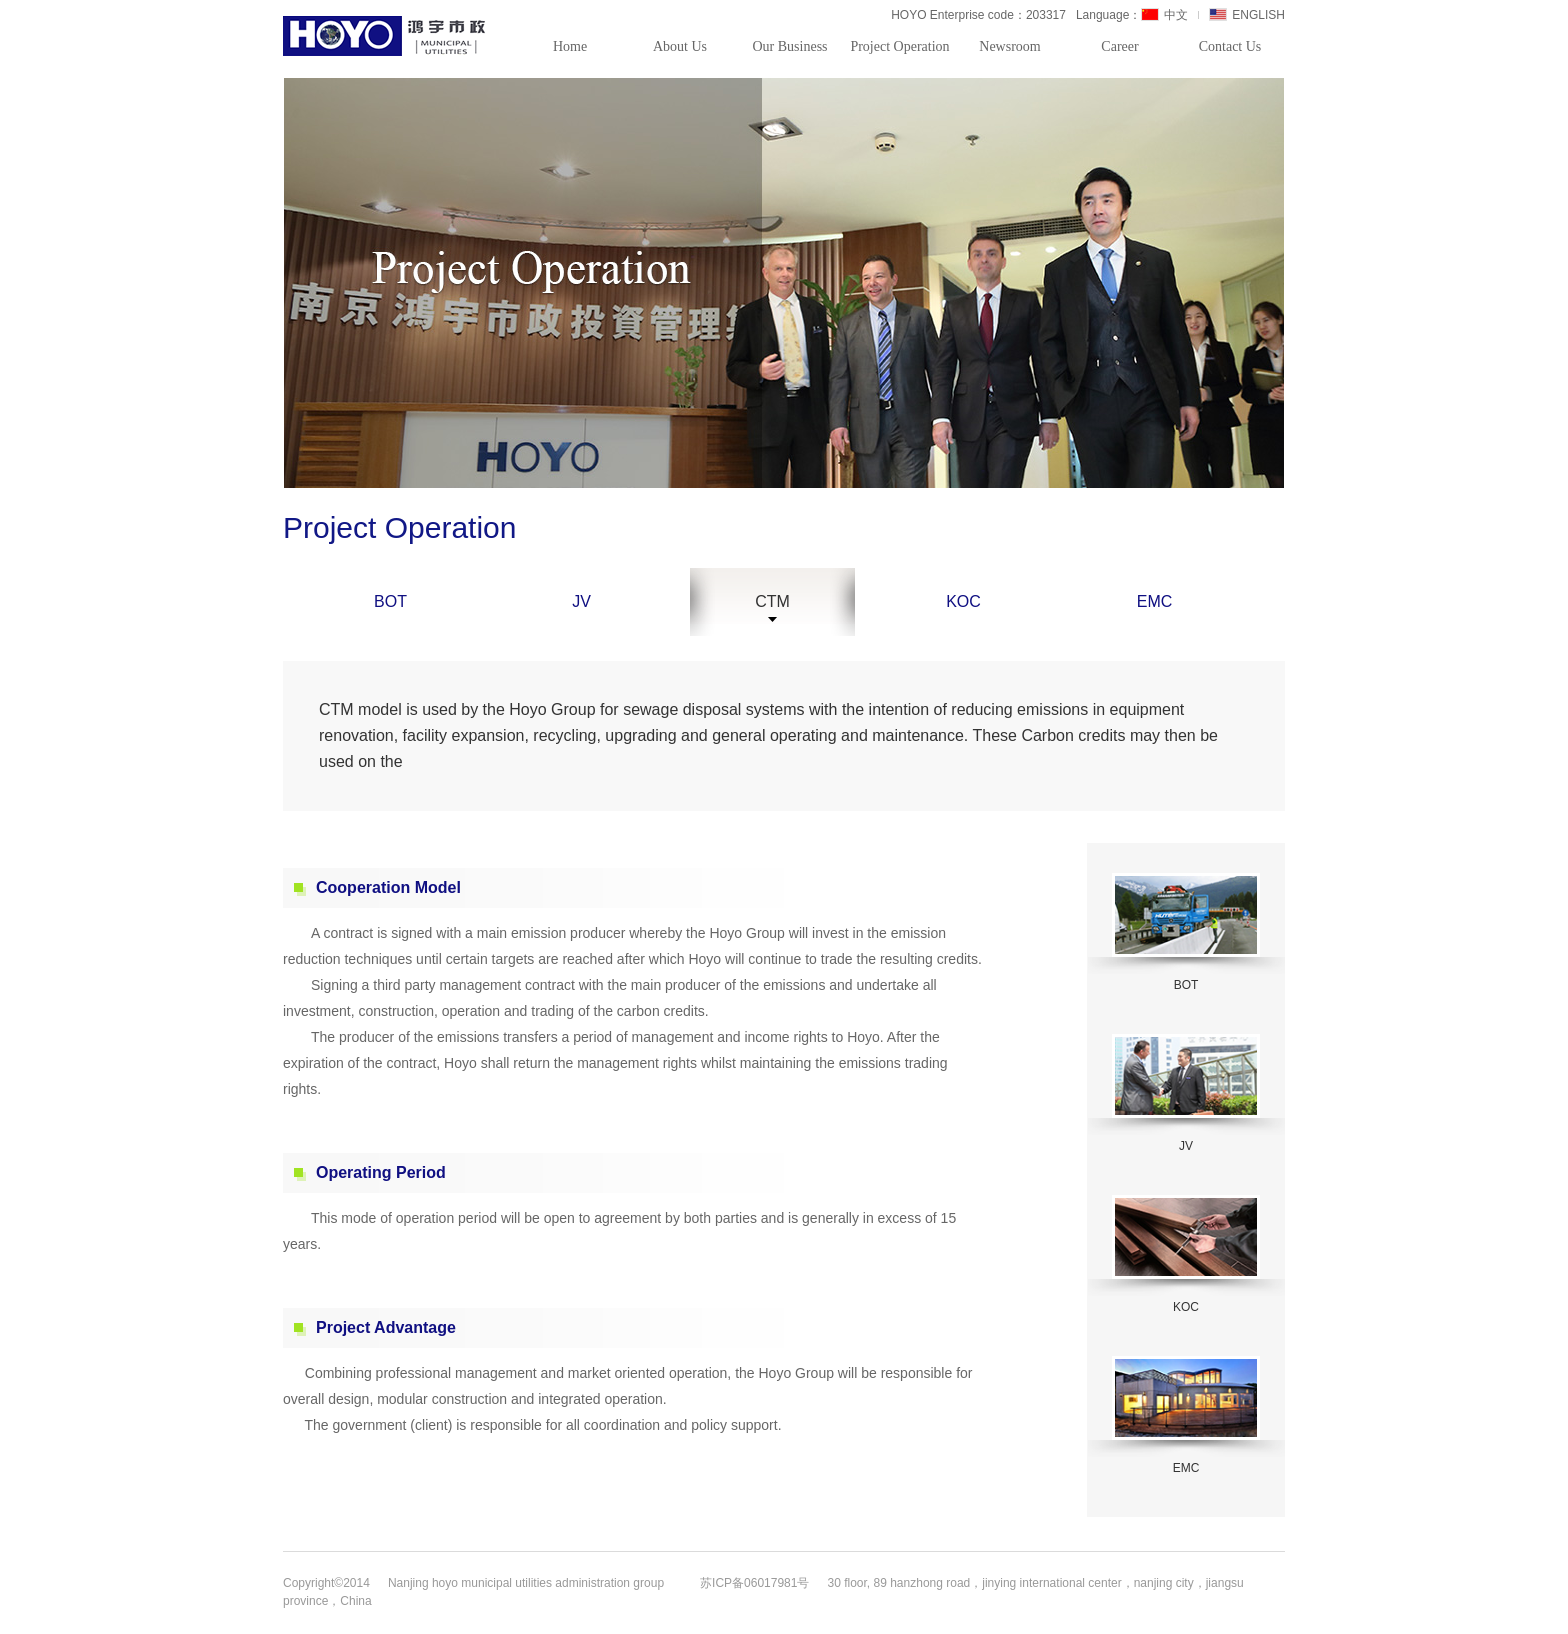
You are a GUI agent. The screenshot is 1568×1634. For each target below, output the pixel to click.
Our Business (789, 46)
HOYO (386, 36)
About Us (680, 46)
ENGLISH (1247, 15)
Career (1119, 46)
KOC (963, 601)
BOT (390, 601)
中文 (1164, 15)
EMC (1155, 601)
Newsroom (1009, 46)
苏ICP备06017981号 (754, 1583)
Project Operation (899, 46)
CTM (772, 602)
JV (581, 601)
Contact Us (1230, 46)
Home (570, 46)
